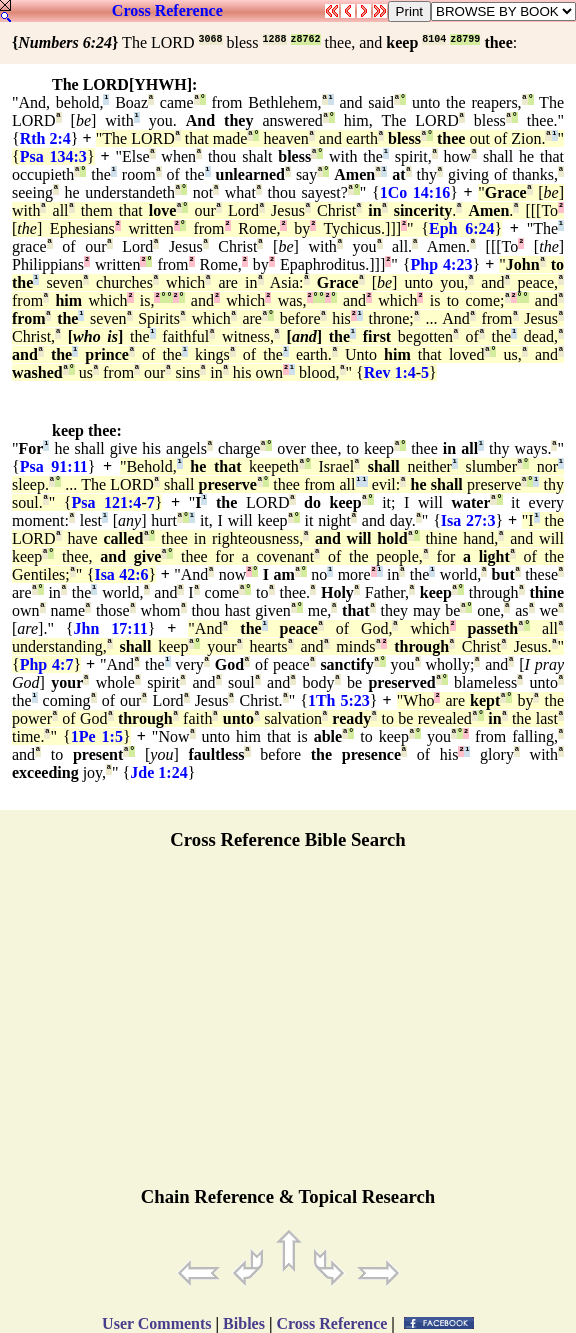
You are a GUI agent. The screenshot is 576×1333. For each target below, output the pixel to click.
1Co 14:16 (415, 192)
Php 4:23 (442, 264)
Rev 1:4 (390, 372)
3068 (211, 39)
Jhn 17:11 (111, 628)
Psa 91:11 (54, 466)
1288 (275, 39)
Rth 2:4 (45, 138)
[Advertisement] (288, 1027)
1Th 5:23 (339, 700)
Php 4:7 (47, 664)
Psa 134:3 (53, 156)
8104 (434, 39)
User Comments (156, 1323)
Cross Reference (167, 10)
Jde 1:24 (158, 772)
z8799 (465, 39)
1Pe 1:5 (97, 736)
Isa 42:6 (121, 574)
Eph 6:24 (461, 228)
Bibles (244, 1323)
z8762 (306, 39)
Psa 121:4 (106, 502)
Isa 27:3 (468, 520)
